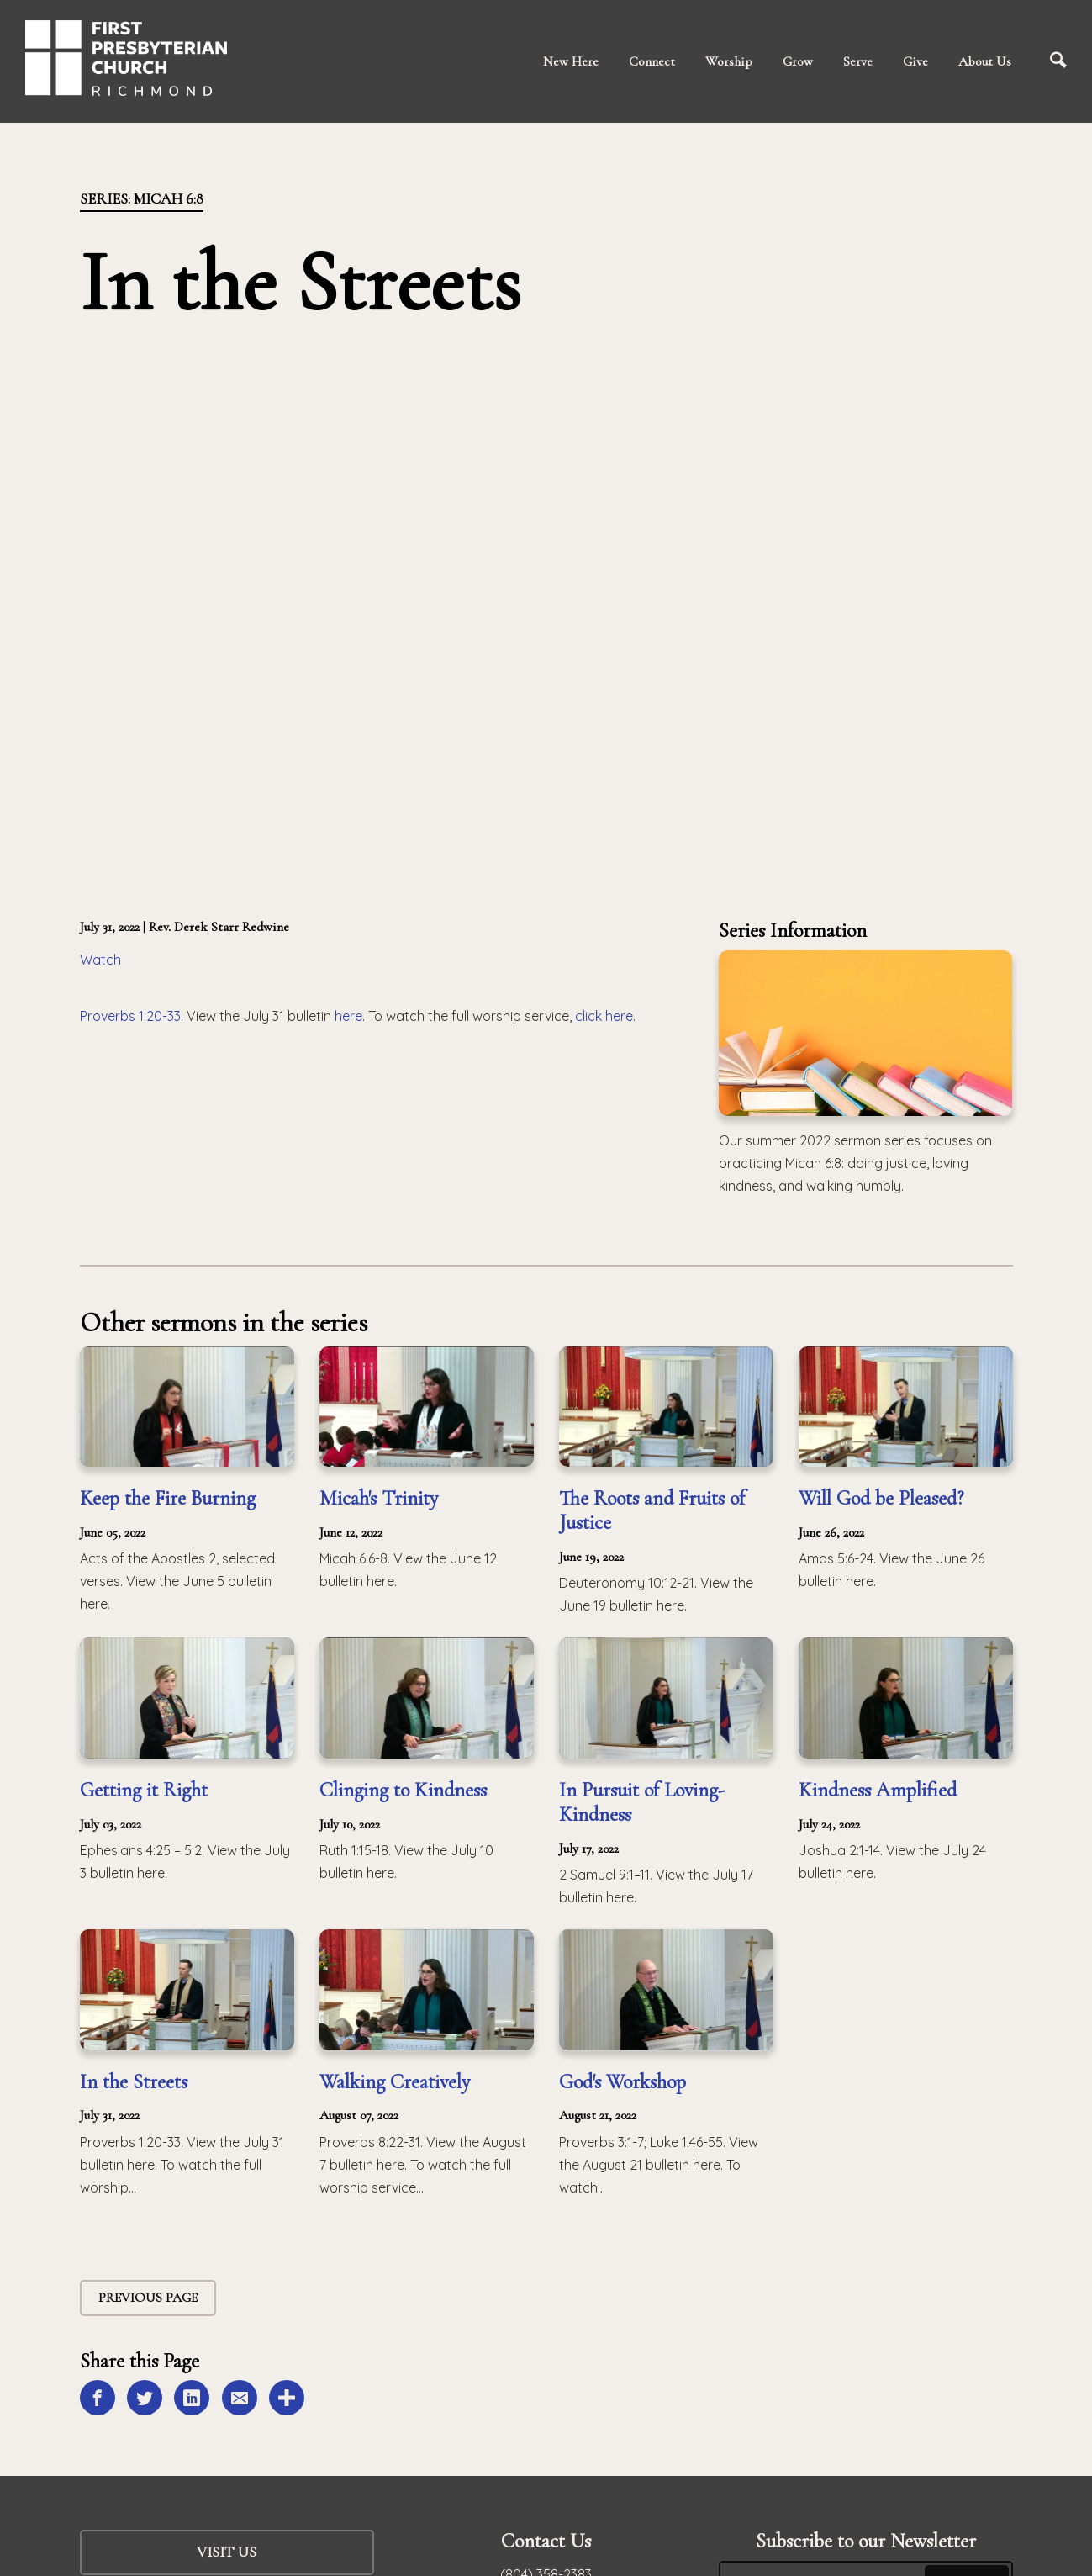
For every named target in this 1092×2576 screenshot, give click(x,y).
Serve (858, 61)
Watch (100, 959)
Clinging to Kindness (403, 1790)
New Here (571, 61)
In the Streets (133, 2082)
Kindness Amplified (878, 1790)
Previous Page (148, 2297)
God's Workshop (622, 2082)
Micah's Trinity (378, 1498)
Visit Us (226, 2551)
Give (915, 61)
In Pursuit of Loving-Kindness (642, 1802)
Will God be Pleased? (881, 1498)
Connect (652, 61)
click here (604, 1016)
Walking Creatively (394, 2082)
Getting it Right (144, 1790)
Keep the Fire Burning (168, 1498)
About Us (984, 61)
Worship (728, 61)
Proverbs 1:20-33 (130, 1016)
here (348, 1016)
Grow (798, 61)
